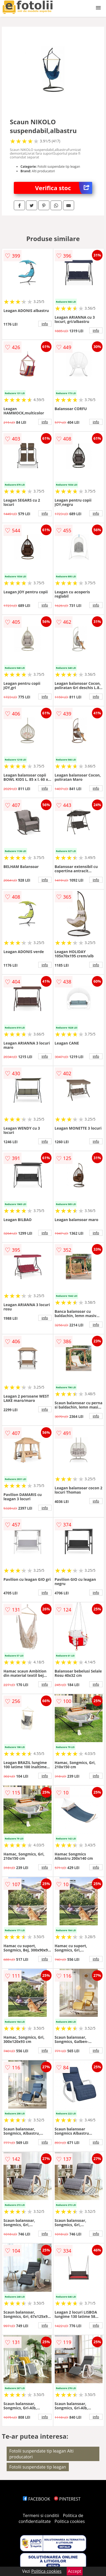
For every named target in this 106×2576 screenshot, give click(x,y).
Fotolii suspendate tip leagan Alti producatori (41, 2454)
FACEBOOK (36, 2499)
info (45, 323)
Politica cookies (69, 2521)
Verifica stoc (63, 188)
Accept (74, 2571)
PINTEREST (67, 2499)
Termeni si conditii (41, 2515)
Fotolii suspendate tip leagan (37, 2467)
